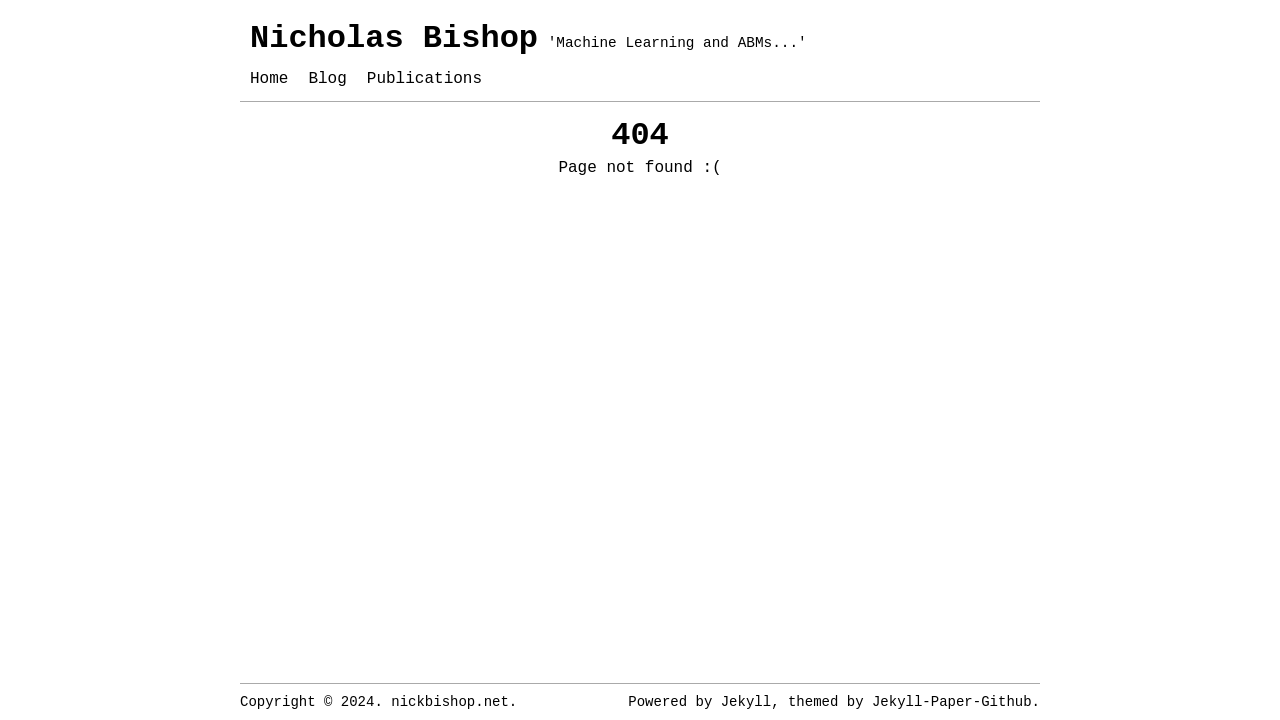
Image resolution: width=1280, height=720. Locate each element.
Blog (327, 79)
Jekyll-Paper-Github (952, 702)
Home (269, 79)
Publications (424, 79)
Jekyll (746, 702)
